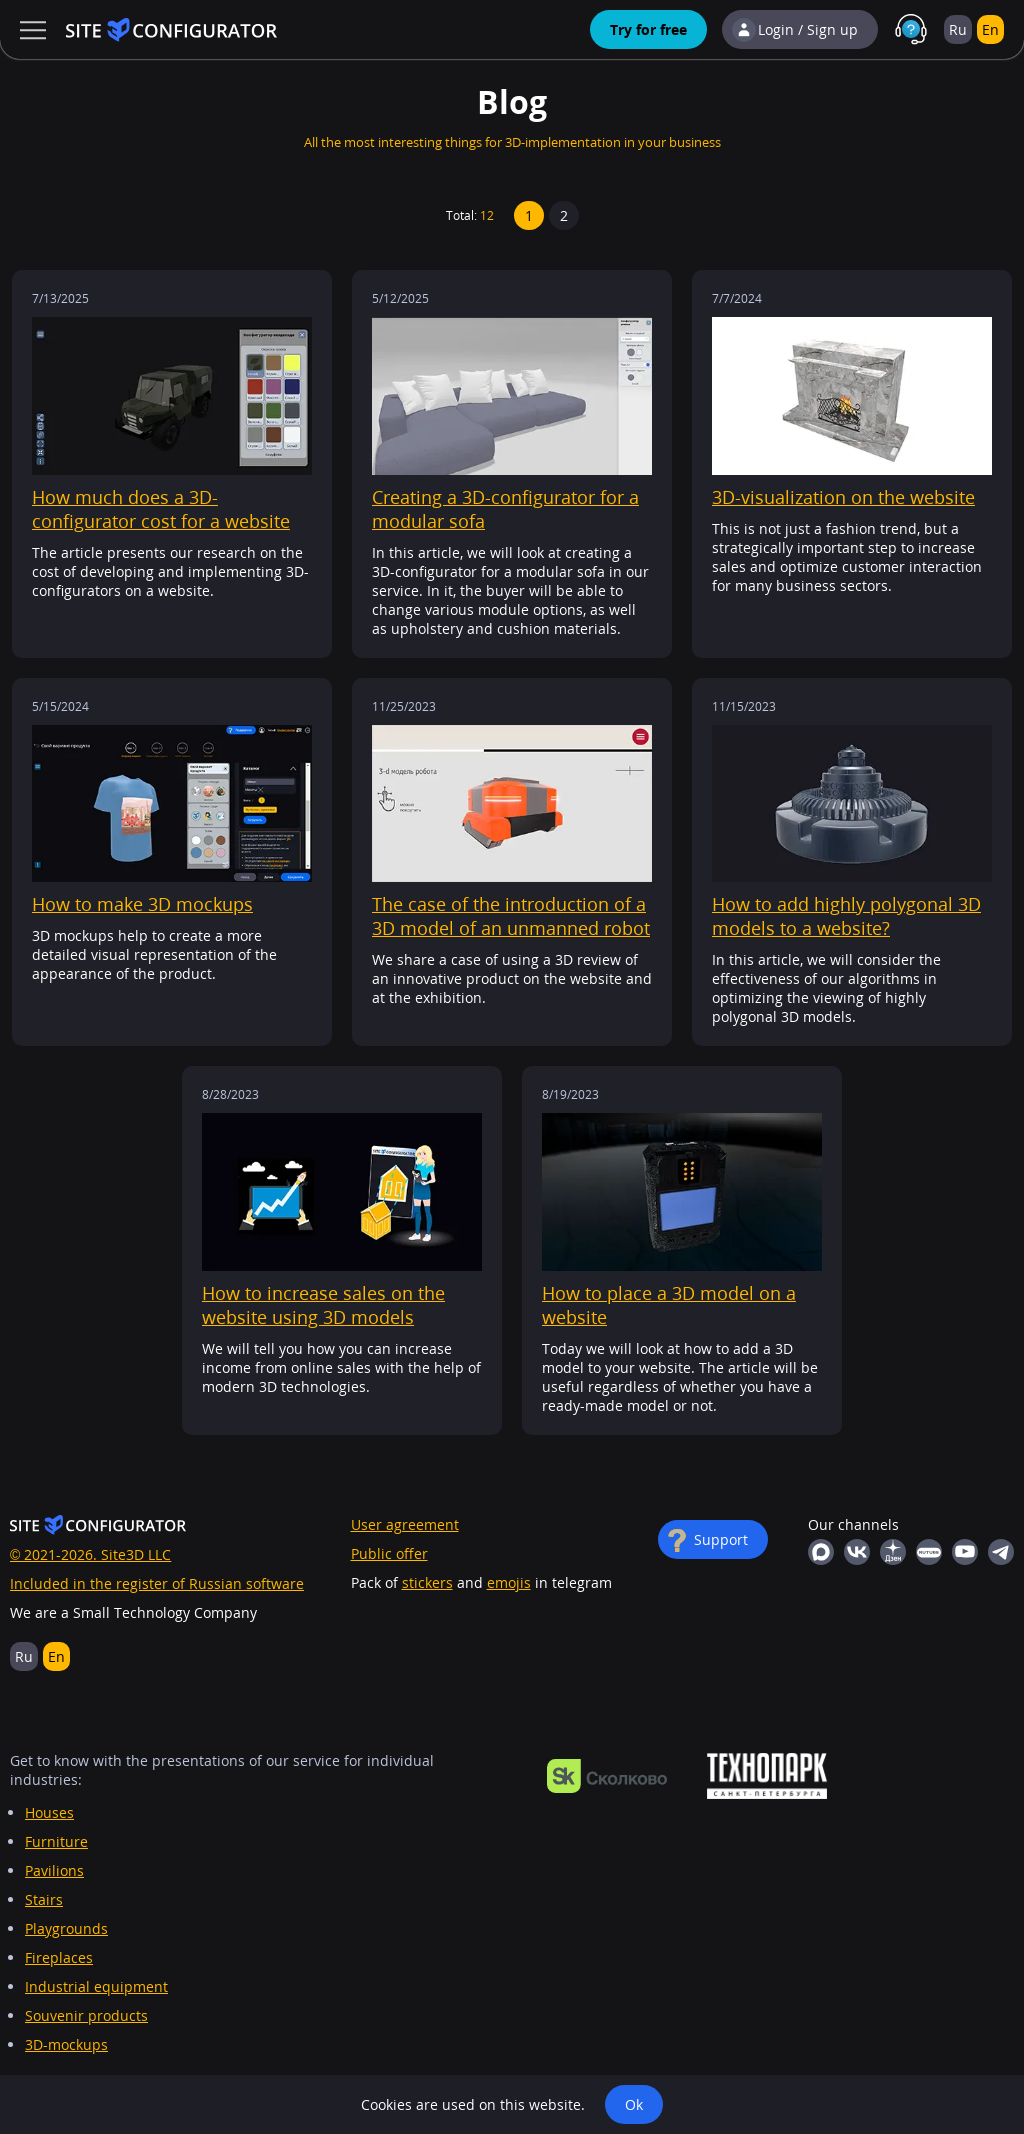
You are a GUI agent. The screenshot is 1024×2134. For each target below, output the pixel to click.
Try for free (648, 29)
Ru (958, 29)
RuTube (929, 1552)
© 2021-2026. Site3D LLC (90, 1554)
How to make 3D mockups (142, 904)
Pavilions (54, 1870)
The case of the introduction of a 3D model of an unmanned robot (511, 916)
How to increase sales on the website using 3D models (323, 1305)
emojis (509, 1582)
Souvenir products (86, 2015)
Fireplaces (59, 1957)
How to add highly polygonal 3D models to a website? (846, 916)
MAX (821, 1552)
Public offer (389, 1553)
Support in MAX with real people (911, 30)
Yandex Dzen (893, 1552)
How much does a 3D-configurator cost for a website (161, 509)
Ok (634, 2104)
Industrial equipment (96, 1986)
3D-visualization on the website (843, 497)
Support (721, 1539)
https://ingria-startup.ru (767, 1776)
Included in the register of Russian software (157, 1583)
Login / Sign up (808, 29)
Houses (49, 1812)
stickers (427, 1582)
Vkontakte (857, 1552)
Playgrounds (66, 1928)
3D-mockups (66, 2044)
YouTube (965, 1552)
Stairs (44, 1899)
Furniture (56, 1841)
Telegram (1001, 1552)
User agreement (405, 1524)
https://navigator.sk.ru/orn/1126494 (607, 1776)
